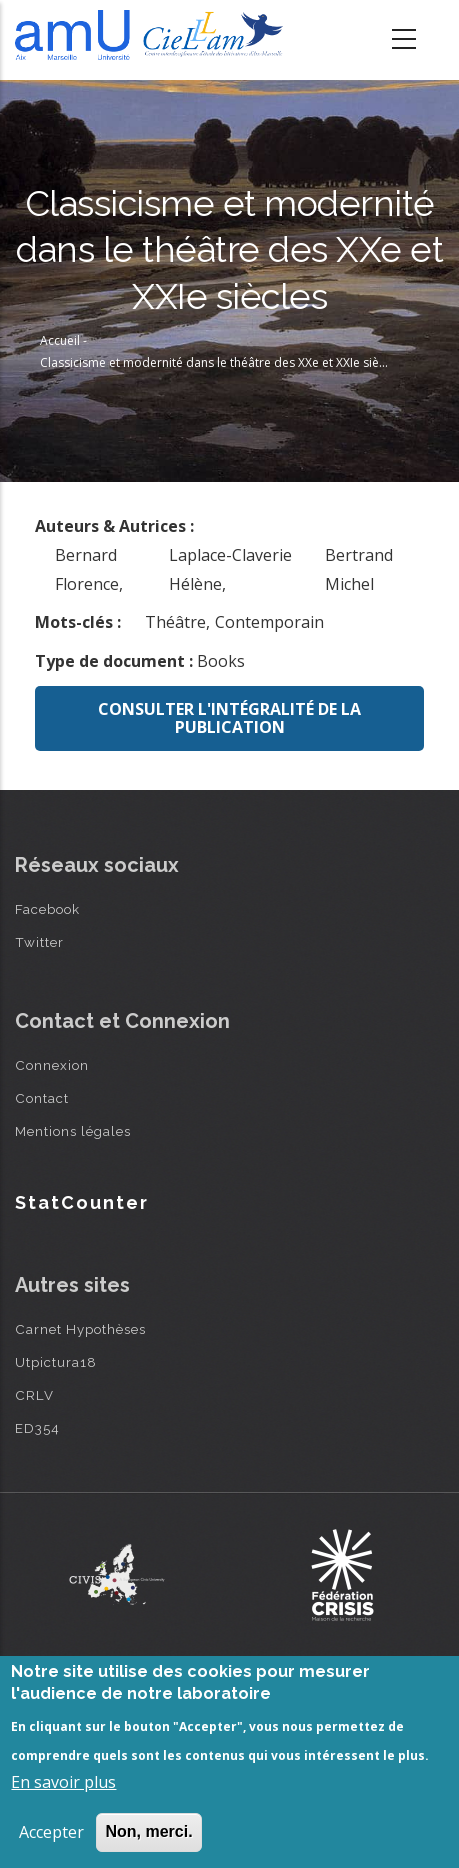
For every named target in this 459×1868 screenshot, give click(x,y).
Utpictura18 (56, 1362)
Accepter (51, 1832)
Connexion (52, 1065)
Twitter (39, 942)
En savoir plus (63, 1782)
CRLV (34, 1395)
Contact (42, 1098)
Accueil (60, 340)
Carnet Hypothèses (80, 1329)
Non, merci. (148, 1831)
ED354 (37, 1428)
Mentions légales (73, 1131)
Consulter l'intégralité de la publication (229, 718)
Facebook (47, 909)
